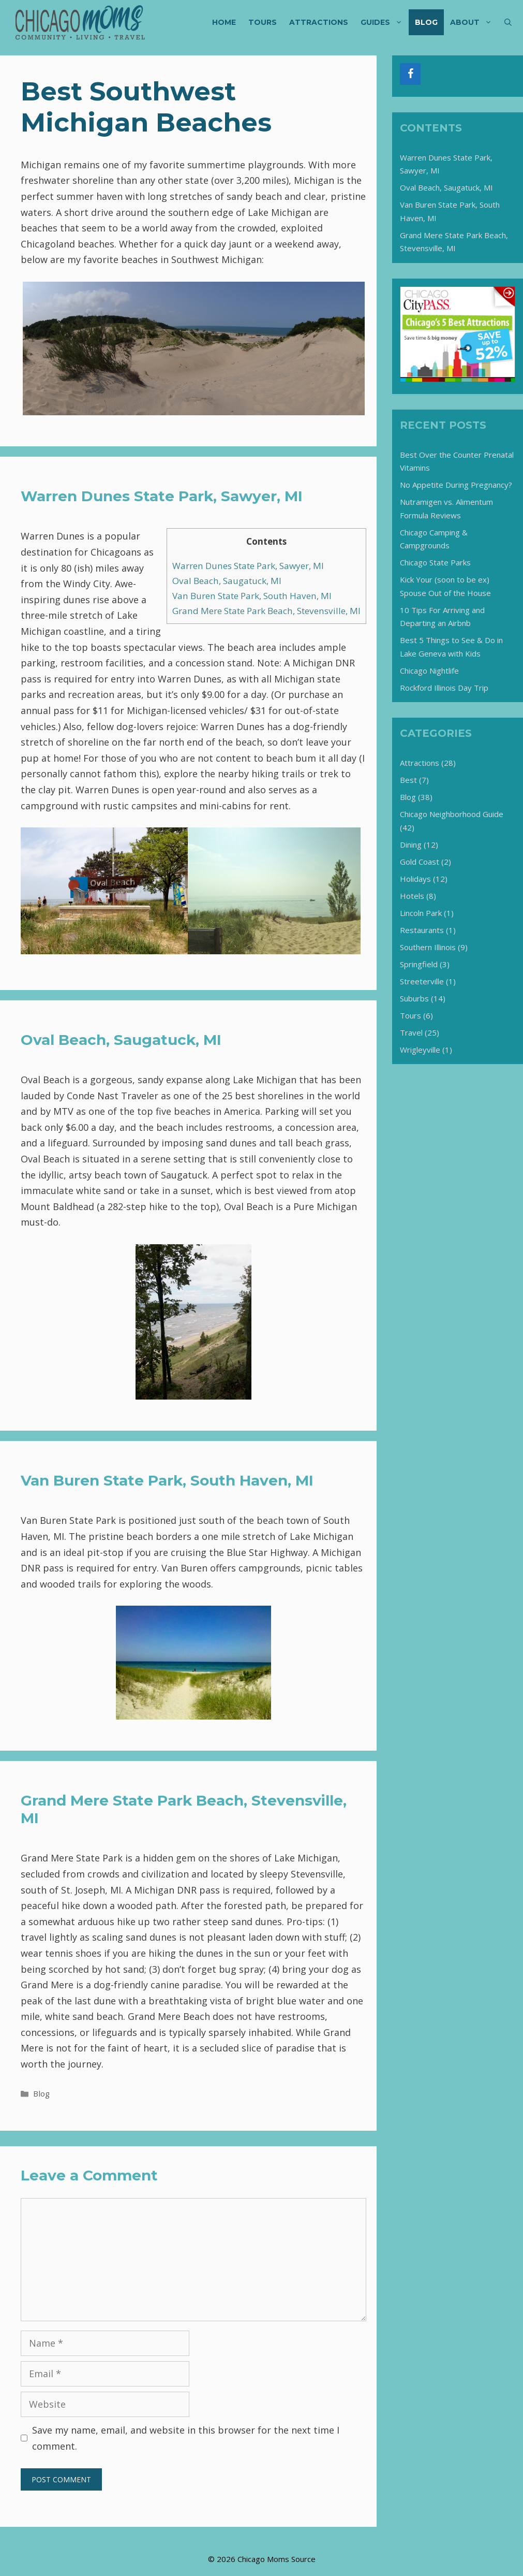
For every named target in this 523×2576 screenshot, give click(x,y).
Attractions (318, 22)
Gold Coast (419, 861)
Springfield (419, 964)
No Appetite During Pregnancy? (456, 484)
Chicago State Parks (435, 562)
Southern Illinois (428, 947)
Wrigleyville (420, 1049)
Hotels (412, 896)
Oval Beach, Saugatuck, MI (226, 581)
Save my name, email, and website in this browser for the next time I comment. (185, 2438)
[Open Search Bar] (508, 22)
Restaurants (422, 930)
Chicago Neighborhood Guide (451, 814)
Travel (411, 1032)
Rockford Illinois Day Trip (444, 687)
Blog (426, 22)
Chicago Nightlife (429, 670)
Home (224, 22)
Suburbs (414, 998)
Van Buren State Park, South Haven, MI (252, 596)
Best (408, 780)
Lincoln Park (421, 913)
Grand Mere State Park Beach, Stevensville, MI (266, 611)
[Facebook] (410, 74)
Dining (411, 844)
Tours (262, 22)
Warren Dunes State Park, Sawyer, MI (248, 566)
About (474, 22)
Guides (385, 22)
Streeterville (422, 981)
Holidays (415, 879)
